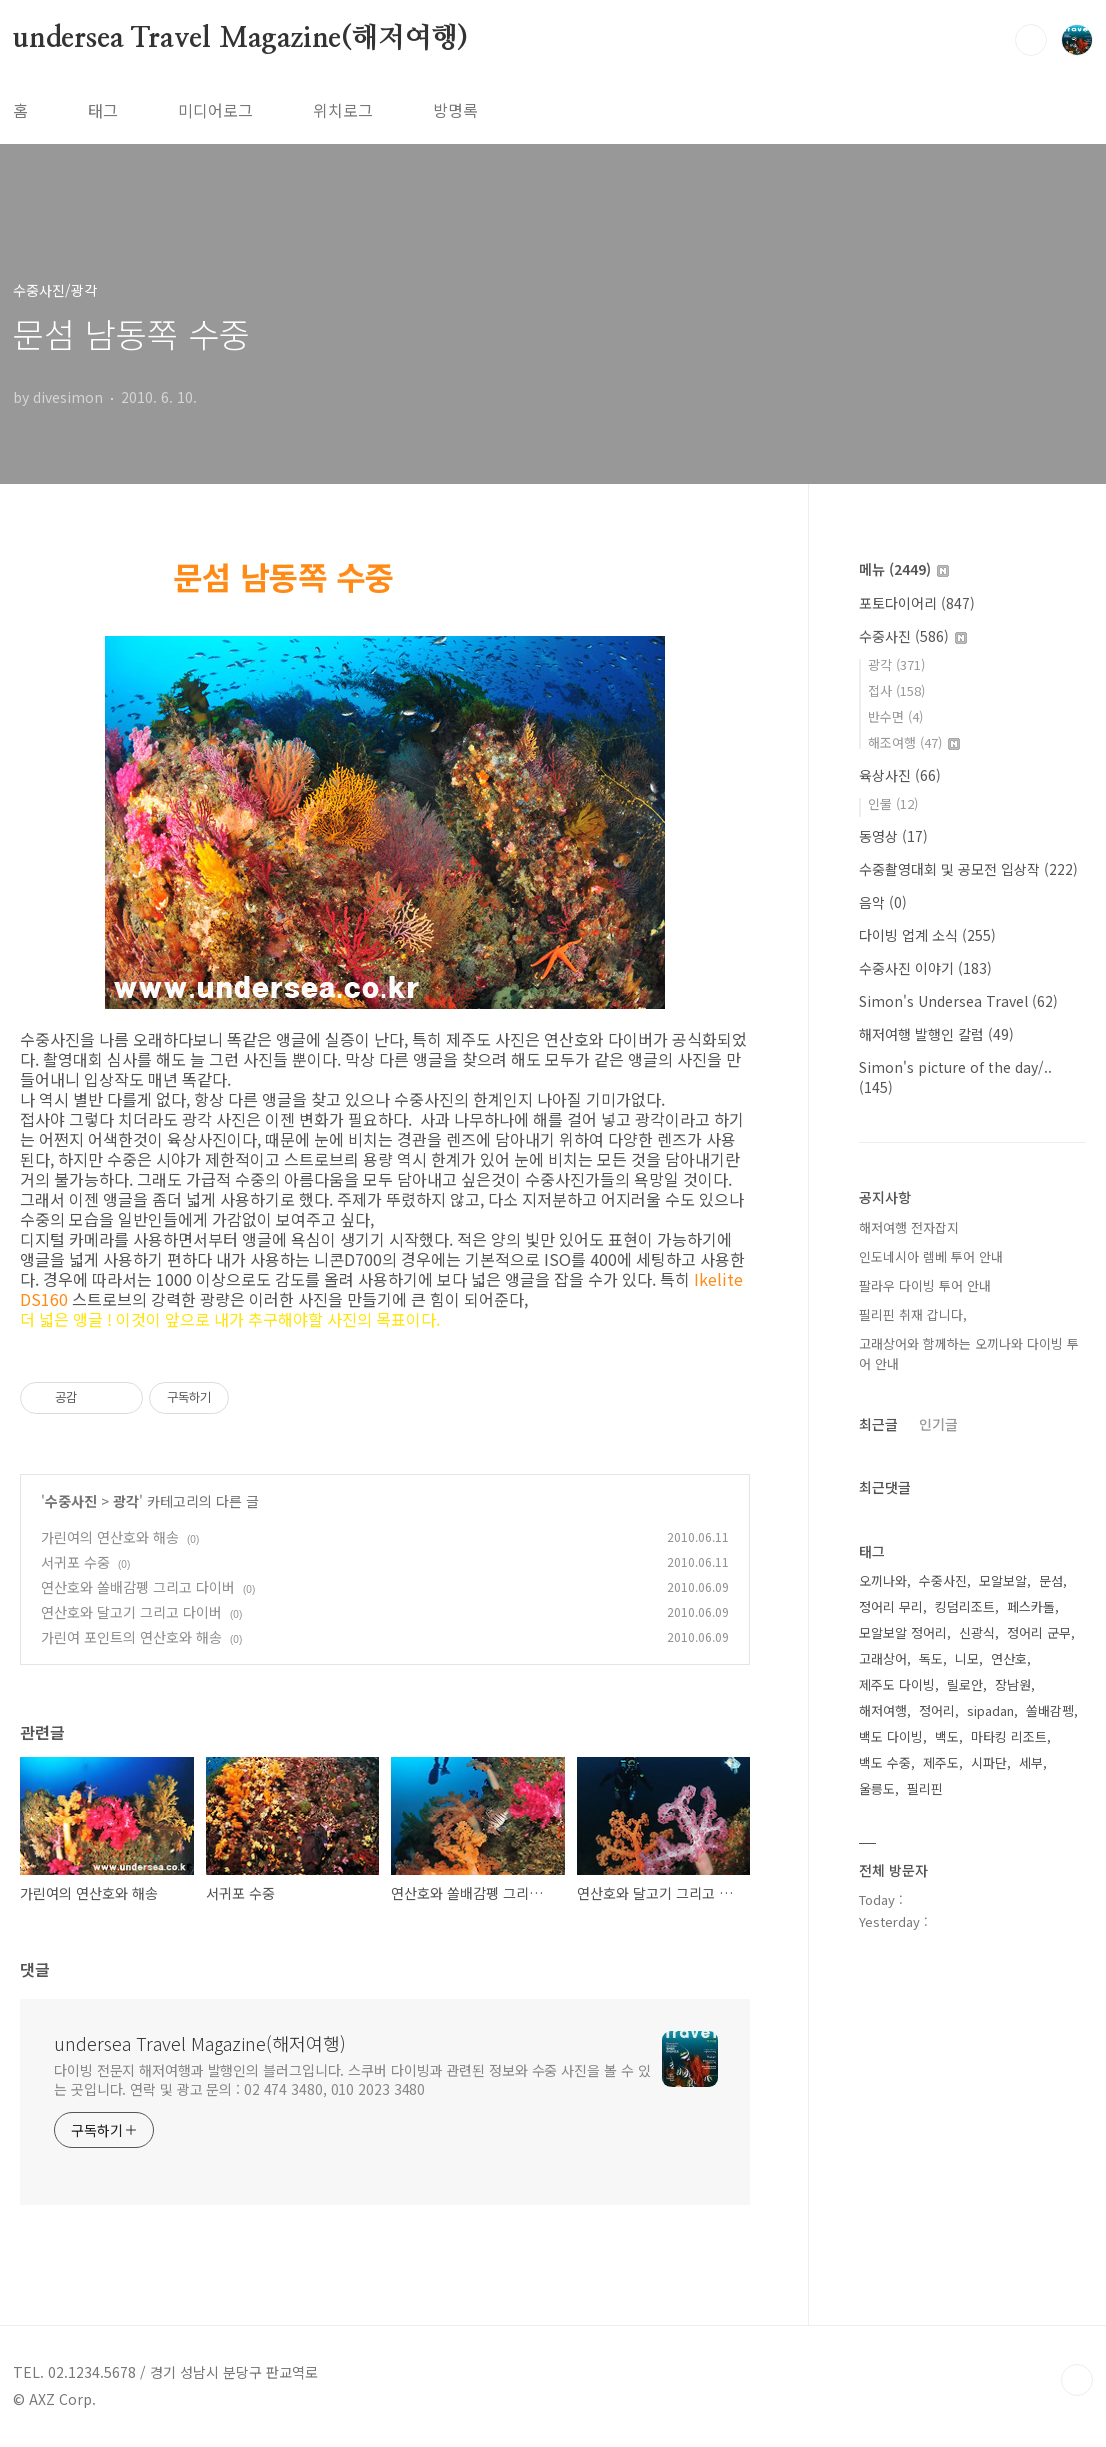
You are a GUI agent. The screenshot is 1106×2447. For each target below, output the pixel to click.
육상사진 (900, 775)
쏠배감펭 (1050, 1710)
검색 (1031, 40)
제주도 (941, 1762)
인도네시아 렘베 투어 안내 (931, 1256)
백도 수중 (885, 1762)
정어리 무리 (891, 1606)
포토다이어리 (917, 603)
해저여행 (883, 1710)
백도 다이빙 (891, 1736)
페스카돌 (1031, 1606)
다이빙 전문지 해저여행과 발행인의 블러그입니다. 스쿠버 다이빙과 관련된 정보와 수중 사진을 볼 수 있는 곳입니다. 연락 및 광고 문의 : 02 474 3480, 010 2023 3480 (352, 2079)
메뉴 (904, 569)
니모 (967, 1658)
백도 (947, 1736)
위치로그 (343, 110)
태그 (103, 110)
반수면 (895, 716)
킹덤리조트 (965, 1606)
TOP (1077, 2380)
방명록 (455, 110)
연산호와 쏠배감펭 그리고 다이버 (138, 1587)
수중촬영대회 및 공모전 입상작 (968, 869)
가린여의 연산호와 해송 (110, 1537)
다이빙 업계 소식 (927, 935)
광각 (126, 1501)
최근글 (878, 1424)
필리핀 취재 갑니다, (913, 1314)
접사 (896, 690)
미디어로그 (215, 110)
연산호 (1009, 1658)
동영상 (893, 836)
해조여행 (914, 742)
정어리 (937, 1710)
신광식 (977, 1632)
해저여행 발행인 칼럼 (936, 1034)
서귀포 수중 (75, 1562)
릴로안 (965, 1684)
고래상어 (883, 1658)
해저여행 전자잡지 (909, 1227)
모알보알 (1003, 1580)
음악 (883, 902)
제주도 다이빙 (897, 1684)
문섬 (1051, 1580)
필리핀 (925, 1788)
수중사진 (71, 1501)
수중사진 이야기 (925, 968)
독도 (931, 1658)
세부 (1031, 1762)
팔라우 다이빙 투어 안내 (925, 1285)
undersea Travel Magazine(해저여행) (240, 39)
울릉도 (877, 1788)
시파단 (989, 1762)
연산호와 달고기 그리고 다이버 (131, 1612)
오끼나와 (883, 1580)
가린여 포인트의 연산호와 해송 (131, 1637)
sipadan (990, 1710)
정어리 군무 (1039, 1632)
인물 (893, 803)
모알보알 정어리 (903, 1632)
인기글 (938, 1424)
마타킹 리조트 (1009, 1736)
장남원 (1013, 1684)
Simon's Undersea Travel (958, 1001)
